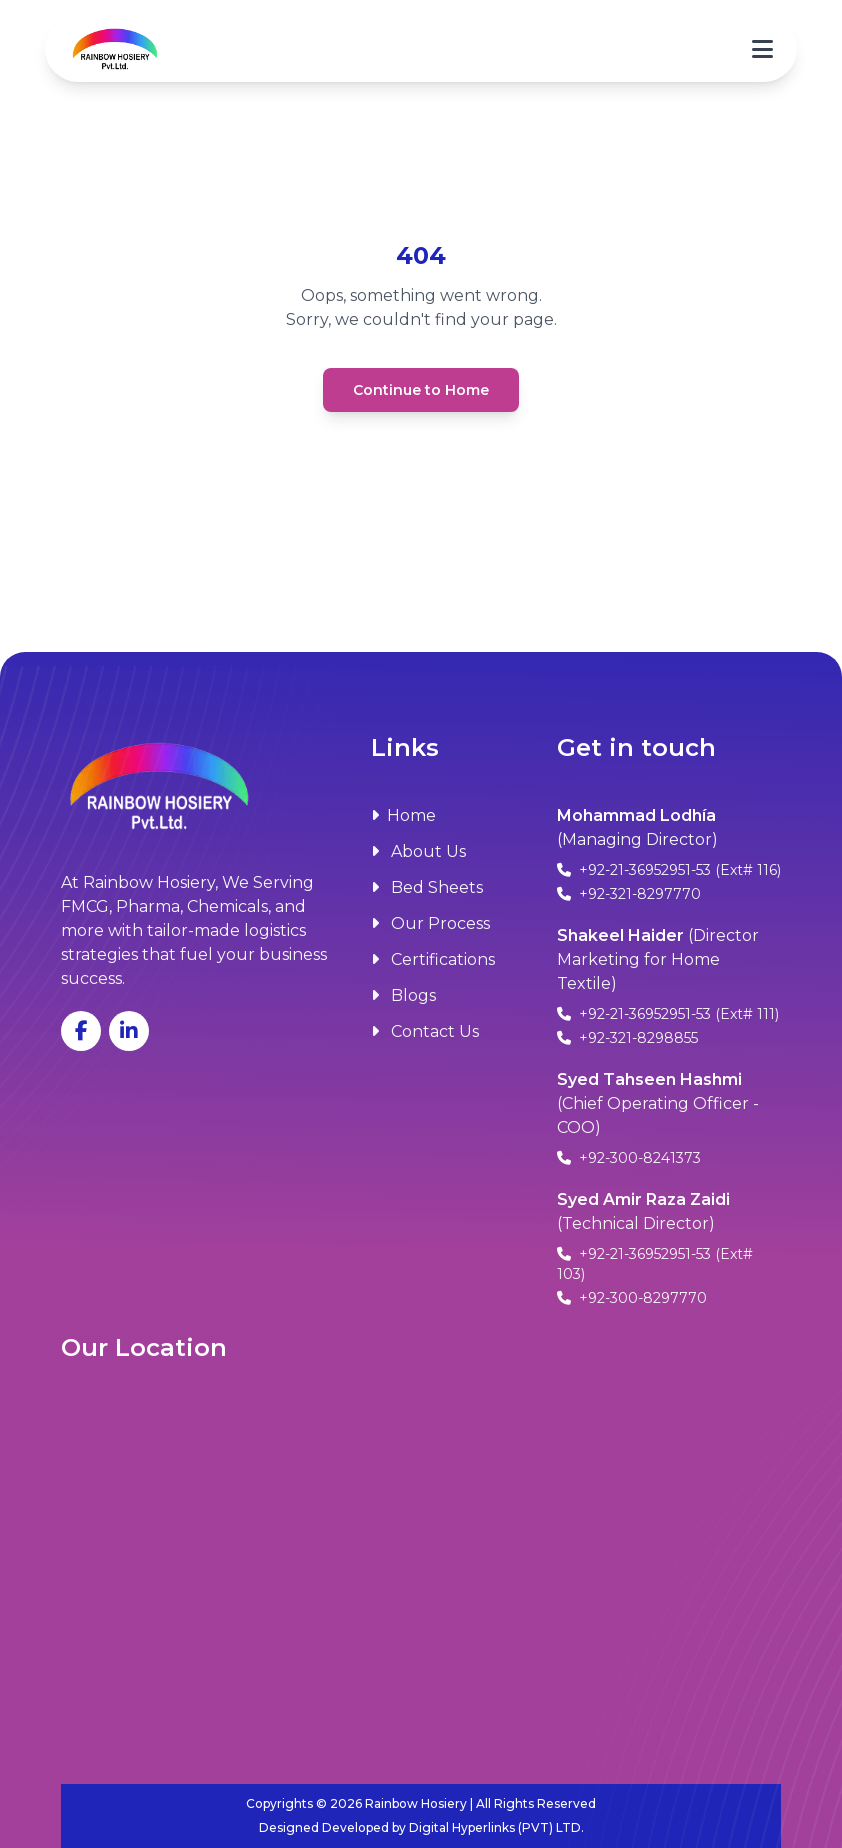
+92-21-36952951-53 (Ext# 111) (668, 1014)
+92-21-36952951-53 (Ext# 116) (669, 870)
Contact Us (425, 1031)
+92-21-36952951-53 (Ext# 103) (655, 1264)
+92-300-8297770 (632, 1298)
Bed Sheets (427, 887)
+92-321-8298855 (627, 1038)
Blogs (403, 995)
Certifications (433, 959)
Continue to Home (421, 390)
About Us (418, 851)
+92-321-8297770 (629, 894)
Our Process (430, 923)
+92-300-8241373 (629, 1158)
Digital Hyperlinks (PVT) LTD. (496, 1827)
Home (403, 815)
